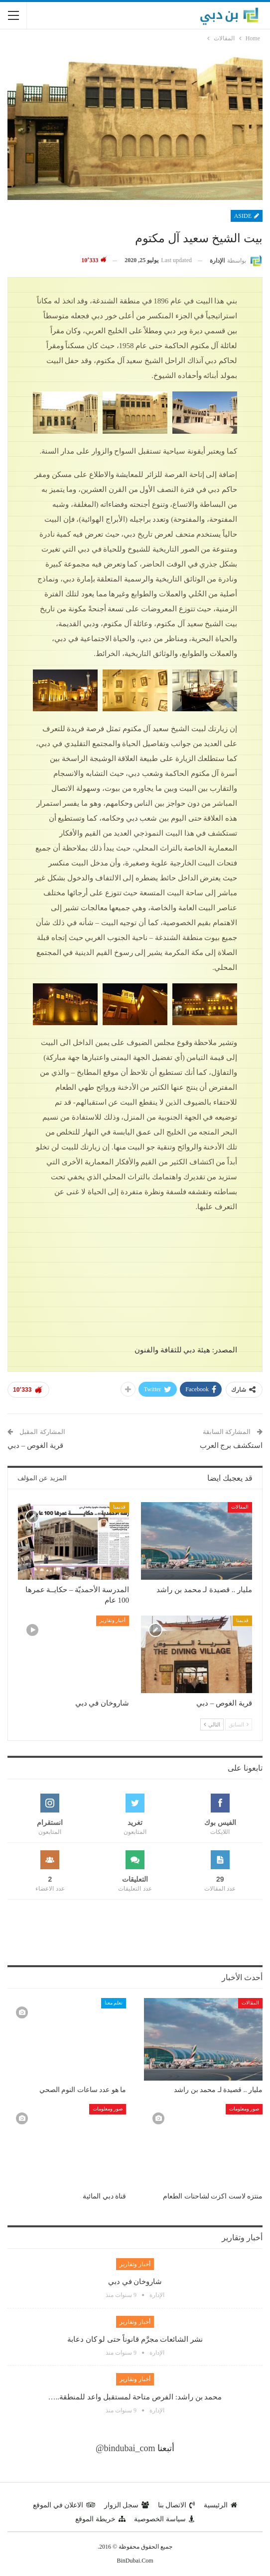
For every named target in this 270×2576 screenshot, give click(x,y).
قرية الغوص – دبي (35, 1445)
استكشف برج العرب (231, 1445)
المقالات (240, 1507)
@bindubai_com (125, 2448)
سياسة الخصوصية (164, 2519)
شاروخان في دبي (135, 2282)
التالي (212, 1724)
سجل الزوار (126, 2505)
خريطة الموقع (100, 2519)
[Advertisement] (135, 1932)
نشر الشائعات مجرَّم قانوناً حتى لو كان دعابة (135, 2339)
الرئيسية (220, 2505)
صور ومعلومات (244, 2108)
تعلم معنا (114, 2002)
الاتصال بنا (176, 2505)
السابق (239, 1724)
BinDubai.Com (135, 2560)
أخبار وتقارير (113, 1620)
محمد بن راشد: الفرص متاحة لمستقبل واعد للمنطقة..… (135, 2397)
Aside (246, 215)
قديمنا (119, 1507)
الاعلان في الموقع (64, 2505)
